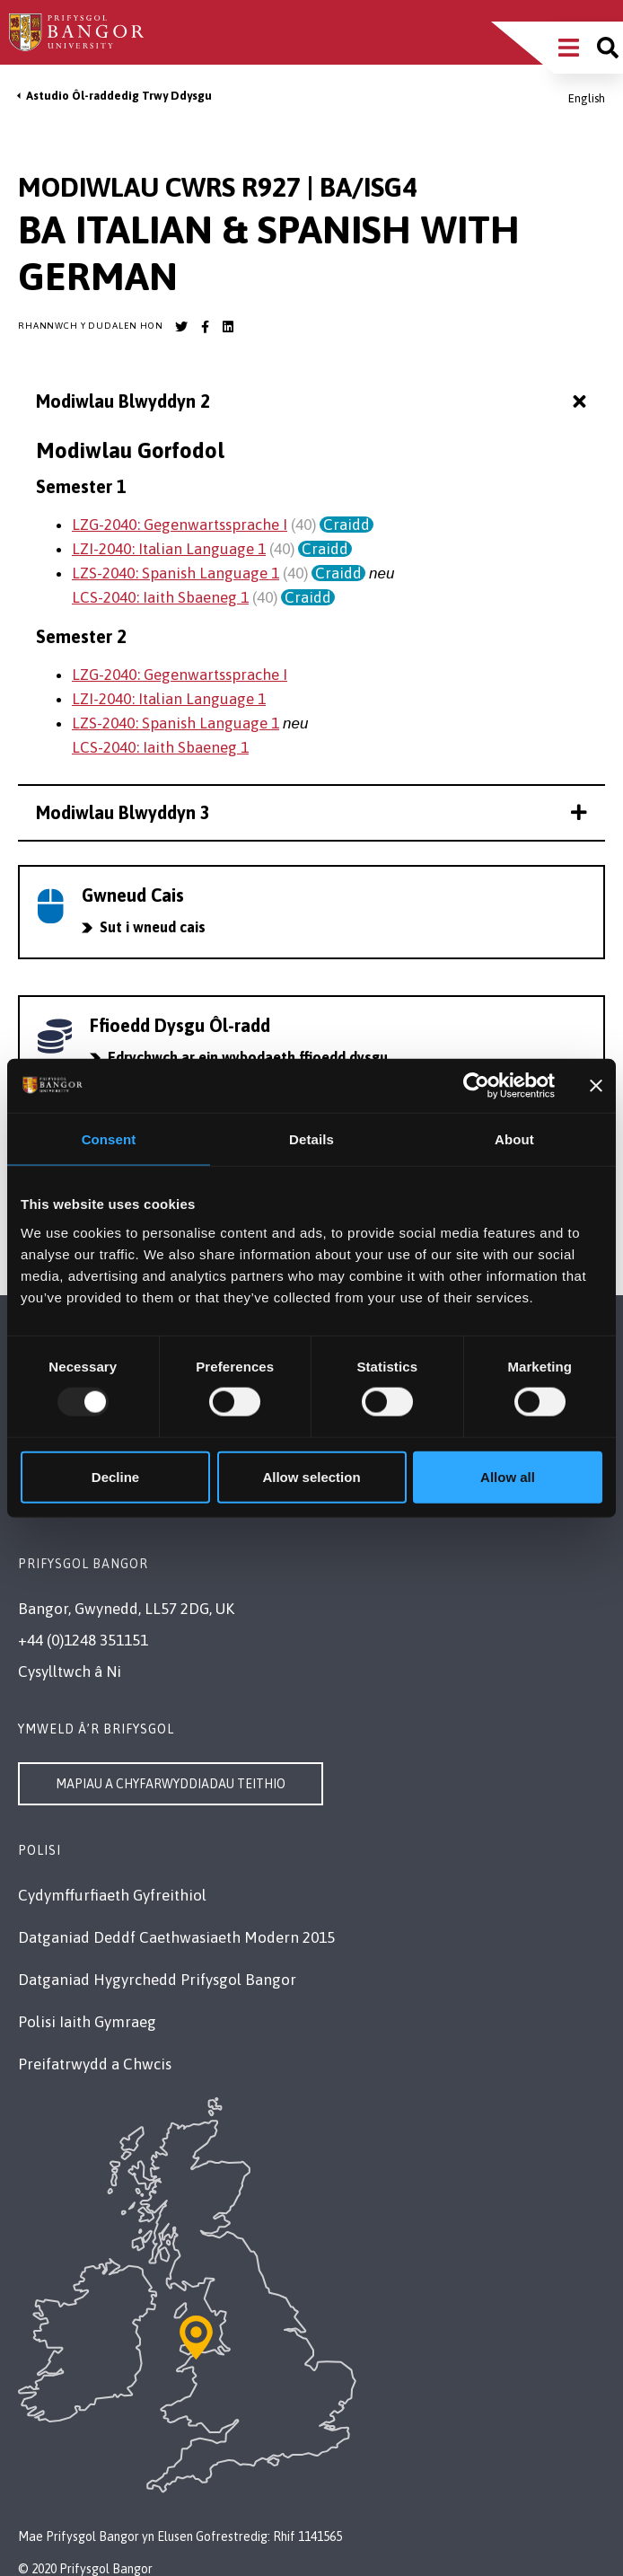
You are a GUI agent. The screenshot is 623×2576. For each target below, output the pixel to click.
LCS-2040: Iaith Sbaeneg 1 (160, 597)
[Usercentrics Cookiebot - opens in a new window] (476, 1085)
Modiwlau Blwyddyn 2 (313, 402)
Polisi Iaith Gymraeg (87, 2022)
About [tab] (514, 1139)
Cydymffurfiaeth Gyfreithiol (112, 1895)
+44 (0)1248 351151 (83, 1640)
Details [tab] (311, 1139)
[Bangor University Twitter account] (181, 327)
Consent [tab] (109, 1139)
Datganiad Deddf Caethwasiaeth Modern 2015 (176, 1937)
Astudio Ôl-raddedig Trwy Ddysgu (119, 95)
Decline (115, 1476)
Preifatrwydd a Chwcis (94, 2064)
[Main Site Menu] (569, 48)
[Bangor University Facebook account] (204, 327)
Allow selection (311, 1476)
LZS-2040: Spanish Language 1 (175, 573)
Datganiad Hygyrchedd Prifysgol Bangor (157, 1980)
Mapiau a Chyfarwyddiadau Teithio (170, 1784)
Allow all (507, 1476)
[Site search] (607, 48)
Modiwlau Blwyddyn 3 (311, 812)
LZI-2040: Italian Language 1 (169, 549)
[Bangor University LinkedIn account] (228, 327)
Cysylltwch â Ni (69, 1672)
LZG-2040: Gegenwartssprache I (179, 525)
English (586, 98)
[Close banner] (596, 1086)
